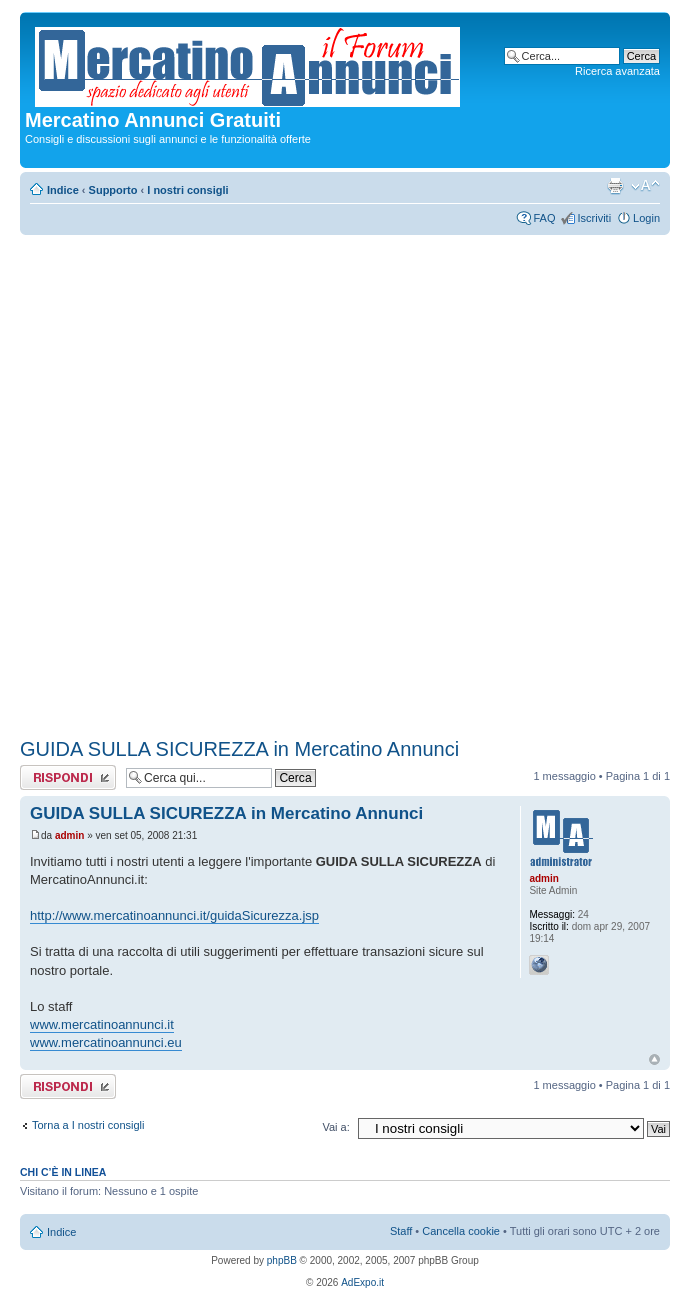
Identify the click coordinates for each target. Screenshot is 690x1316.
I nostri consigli (187, 190)
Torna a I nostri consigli (88, 1125)
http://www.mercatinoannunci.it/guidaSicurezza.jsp (174, 915)
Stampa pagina (615, 186)
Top (654, 1059)
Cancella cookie (461, 1231)
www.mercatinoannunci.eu (106, 1042)
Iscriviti (594, 218)
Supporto (113, 190)
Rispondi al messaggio (68, 777)
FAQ (544, 218)
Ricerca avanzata (617, 71)
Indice (63, 190)
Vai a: (335, 1127)
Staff (401, 1231)
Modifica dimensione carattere (645, 186)
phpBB (282, 1260)
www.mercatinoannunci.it (102, 1024)
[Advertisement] (237, 483)
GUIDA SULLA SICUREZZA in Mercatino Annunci (239, 749)
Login (646, 218)
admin (69, 835)
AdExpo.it (362, 1282)
